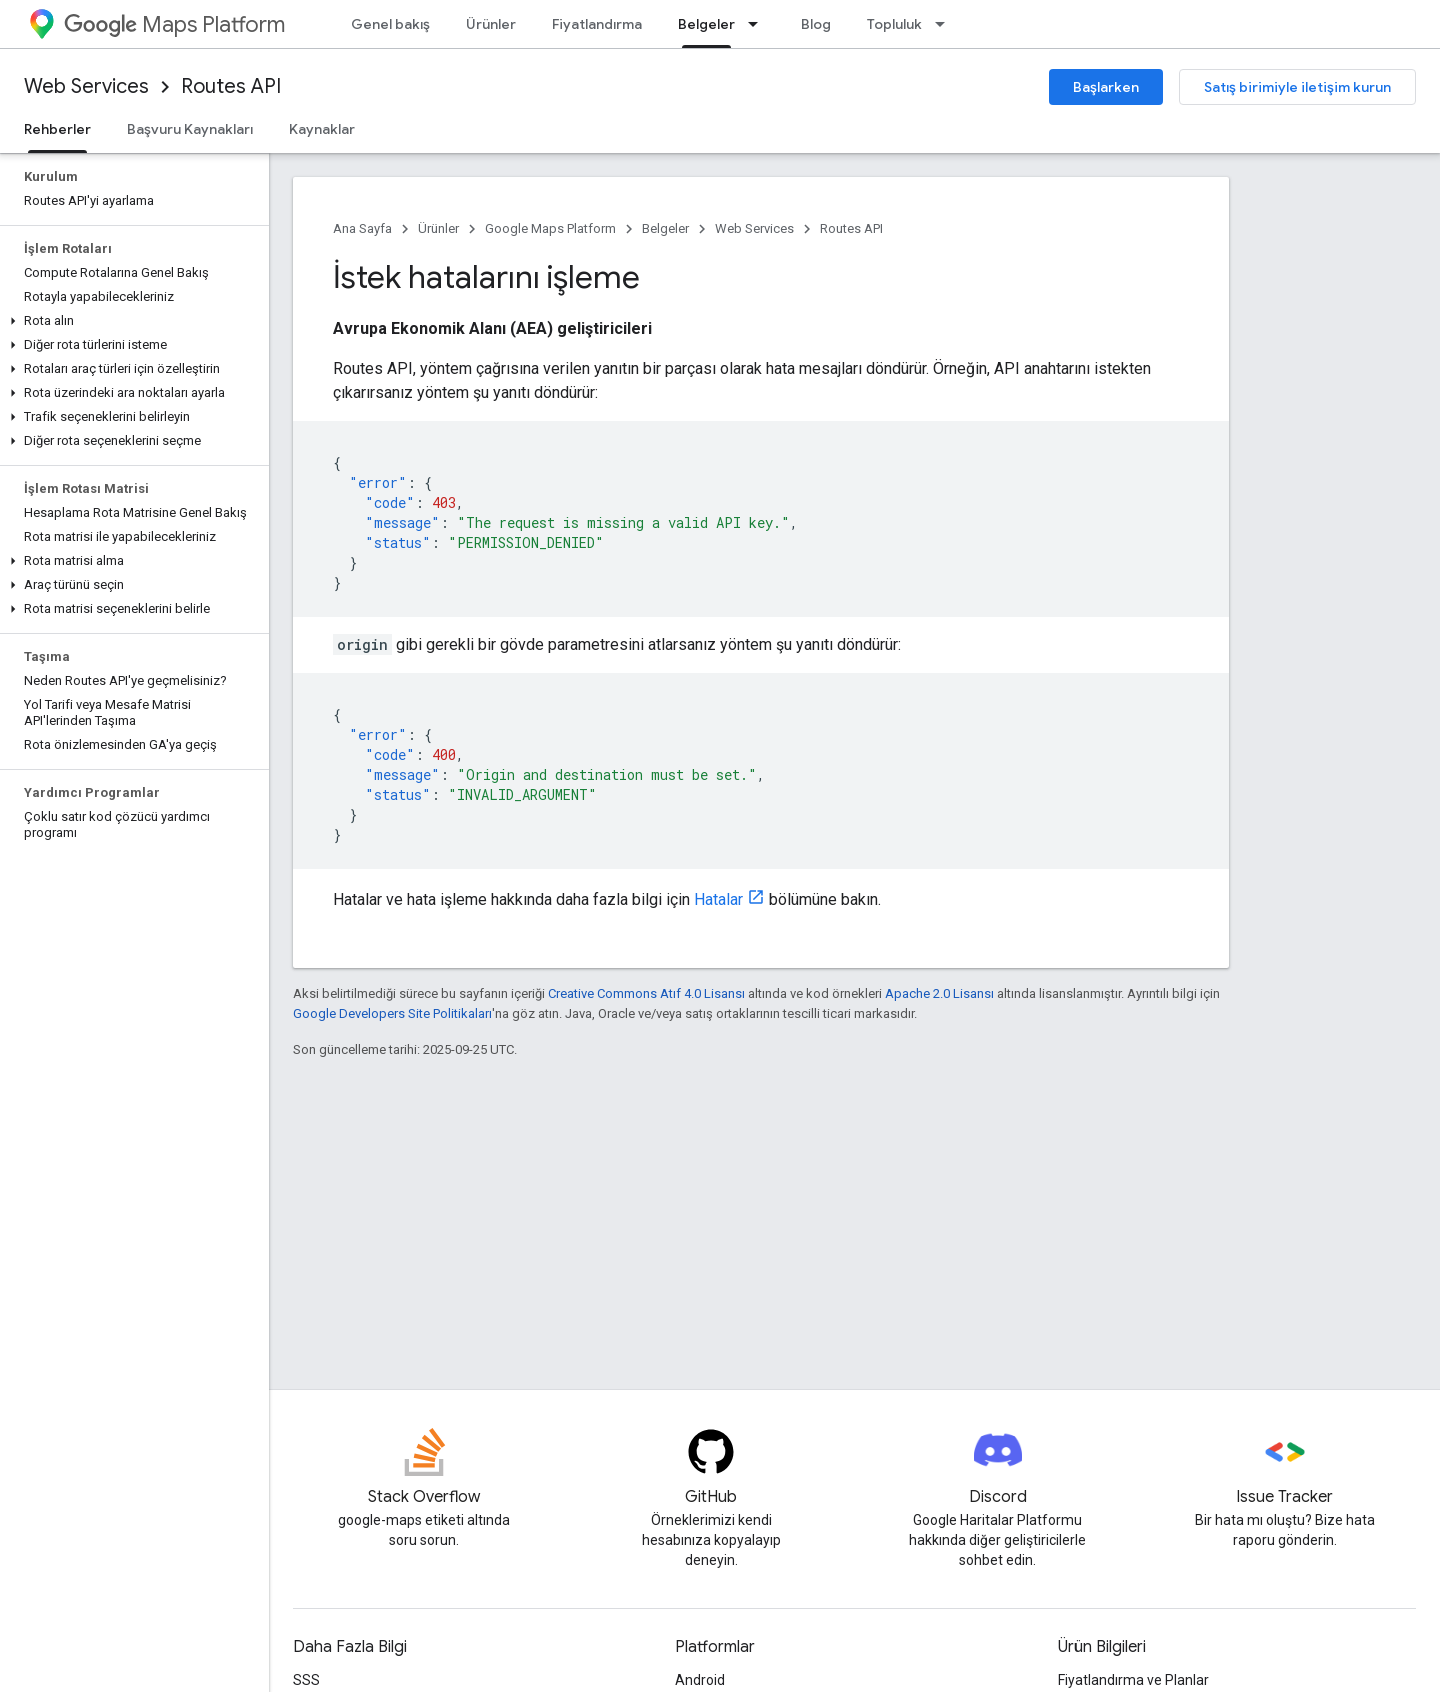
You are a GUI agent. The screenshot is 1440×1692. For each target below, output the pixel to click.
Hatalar (718, 899)
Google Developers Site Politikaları (392, 1013)
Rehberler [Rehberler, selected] (57, 129)
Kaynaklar (322, 129)
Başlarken (1106, 87)
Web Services (86, 86)
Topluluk (894, 24)
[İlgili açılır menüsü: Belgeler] (759, 24)
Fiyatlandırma (597, 24)
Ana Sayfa (362, 228)
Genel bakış (390, 24)
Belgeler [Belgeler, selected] (706, 24)
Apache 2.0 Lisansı (939, 993)
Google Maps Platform (550, 228)
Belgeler (665, 228)
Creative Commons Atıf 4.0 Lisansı (646, 993)
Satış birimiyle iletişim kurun (1297, 87)
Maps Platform (174, 24)
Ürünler (491, 24)
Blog (816, 24)
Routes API (231, 86)
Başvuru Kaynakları (190, 129)
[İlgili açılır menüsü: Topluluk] (946, 24)
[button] (130, 321)
